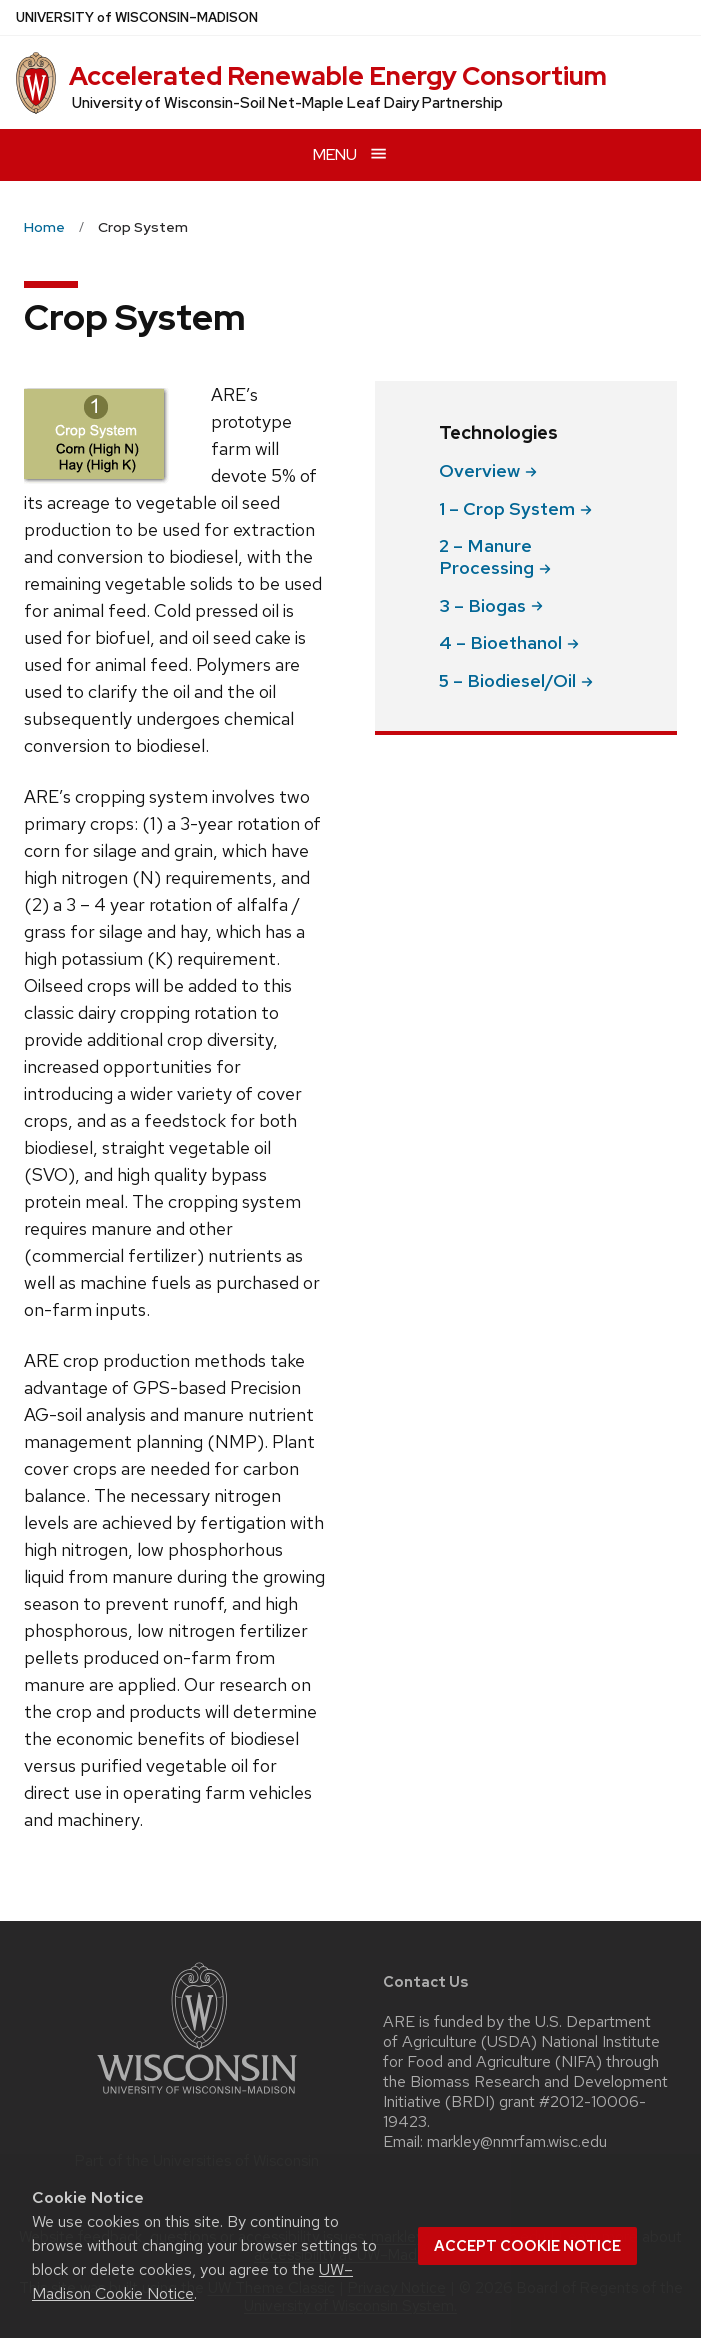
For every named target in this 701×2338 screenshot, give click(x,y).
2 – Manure (495, 556)
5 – (516, 680)
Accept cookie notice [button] (527, 2246)
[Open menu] (350, 154)
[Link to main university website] (197, 2097)
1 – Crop (515, 508)
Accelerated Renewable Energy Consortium (338, 76)
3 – (491, 605)
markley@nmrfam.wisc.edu (517, 2142)
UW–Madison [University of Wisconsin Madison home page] (137, 17)
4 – (509, 642)
